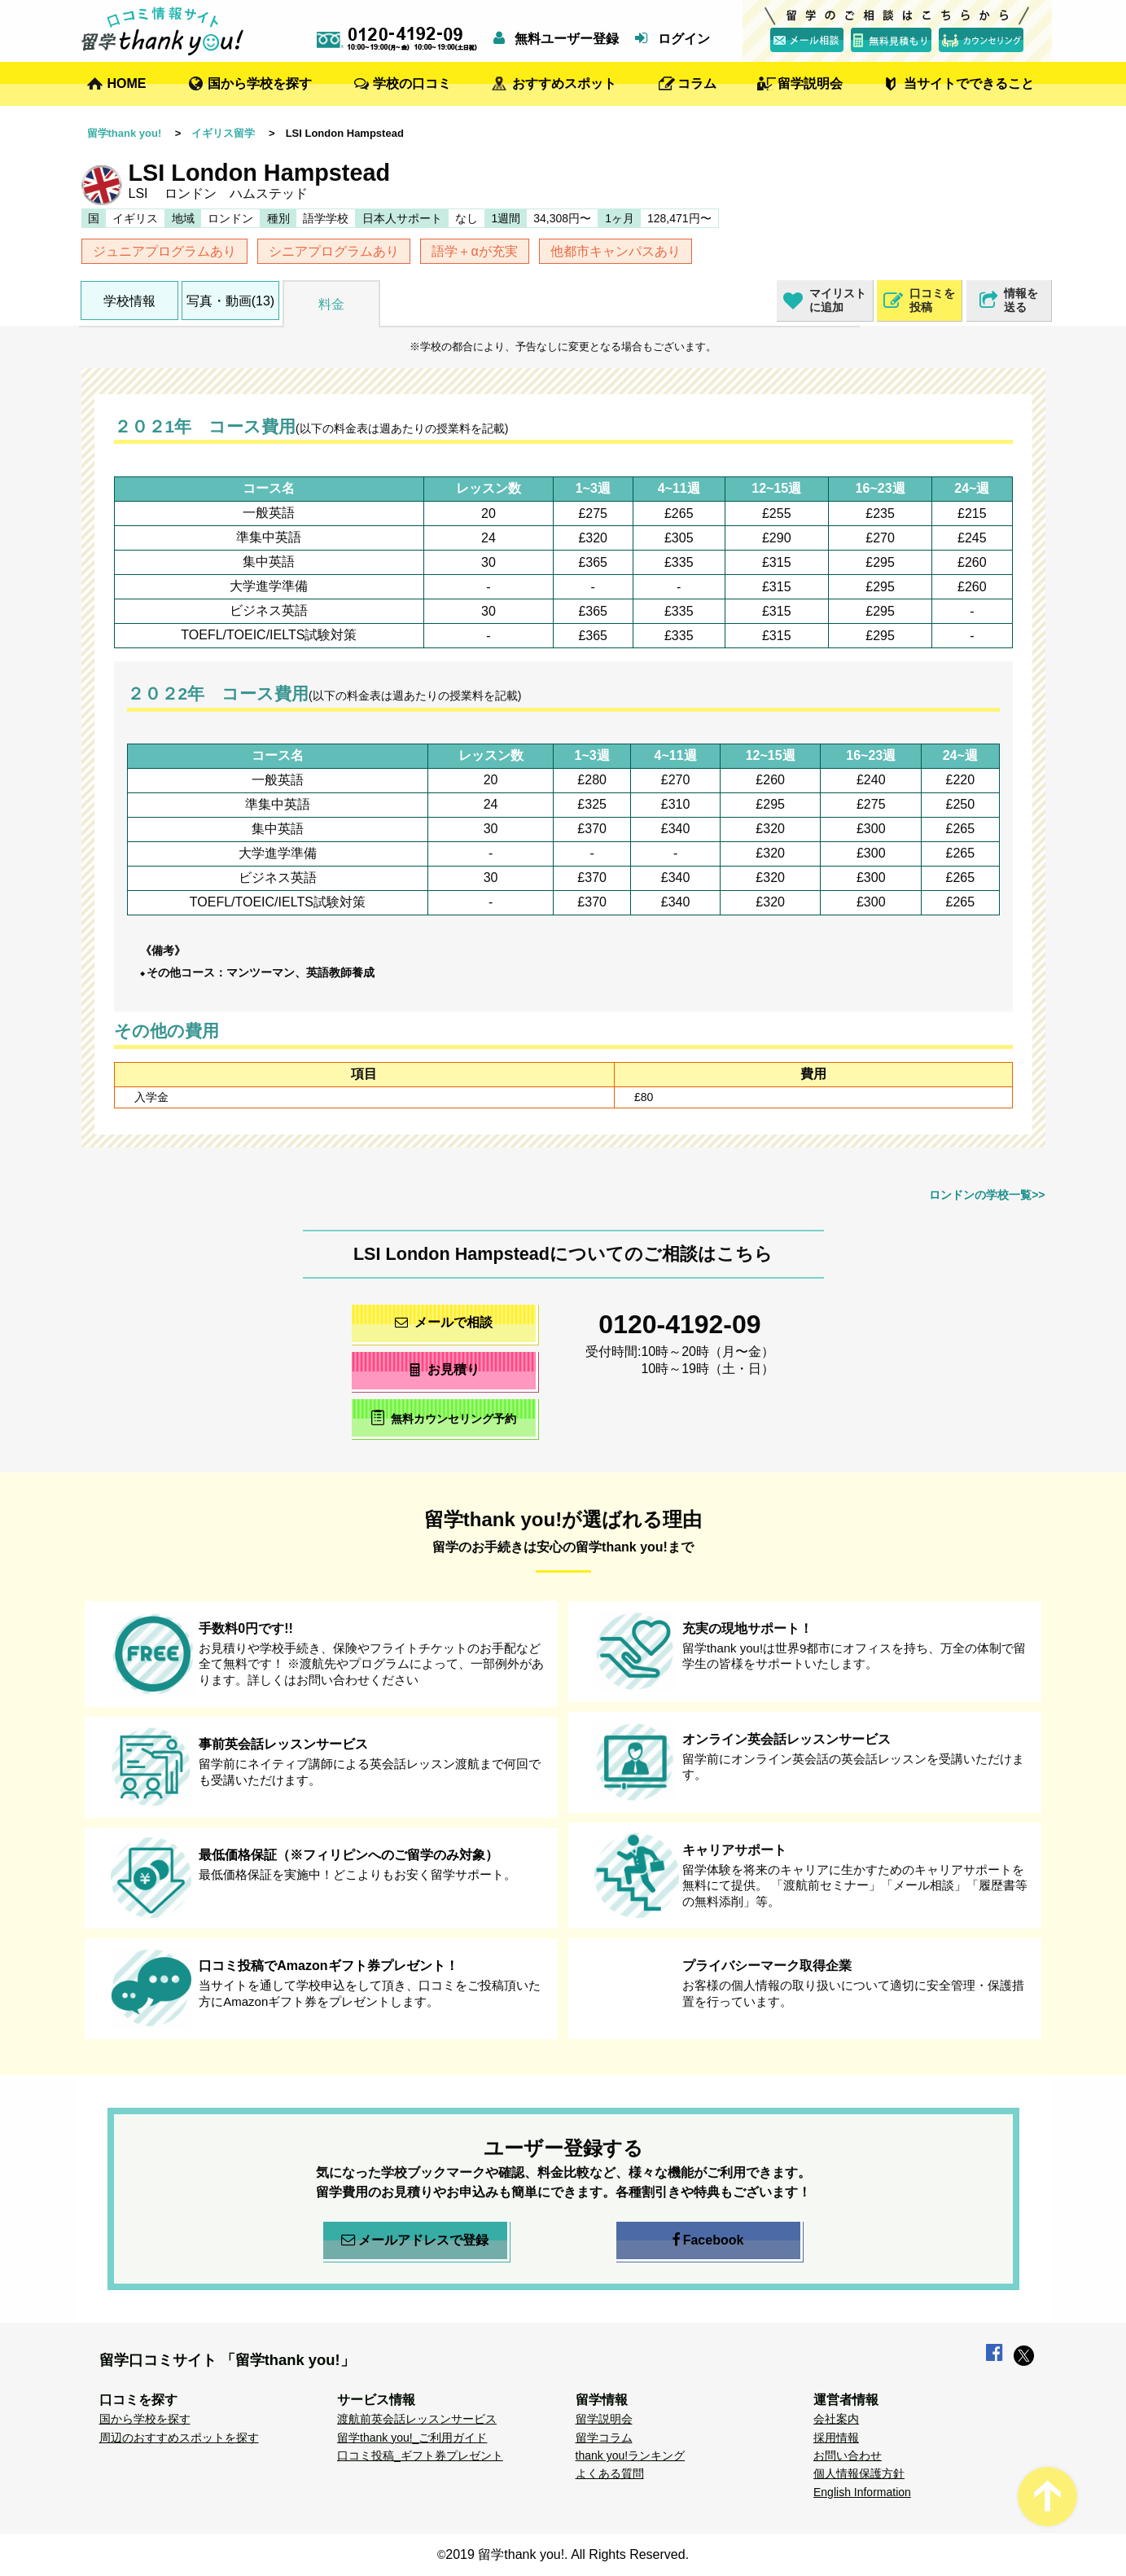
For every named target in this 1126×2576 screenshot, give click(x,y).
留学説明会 (810, 83)
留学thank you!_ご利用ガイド (412, 2437)
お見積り (443, 1369)
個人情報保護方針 (859, 2473)
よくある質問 (610, 2473)
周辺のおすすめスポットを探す (179, 2437)
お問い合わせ (847, 2455)
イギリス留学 (223, 133)
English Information (862, 2492)
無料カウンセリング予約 (443, 1417)
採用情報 (836, 2437)
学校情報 (129, 301)
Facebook (708, 2240)
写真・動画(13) (230, 301)
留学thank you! (124, 133)
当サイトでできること (969, 83)
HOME (127, 83)
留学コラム (604, 2437)
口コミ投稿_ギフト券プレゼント (420, 2455)
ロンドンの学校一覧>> (987, 1194)
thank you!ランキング (631, 2455)
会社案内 (836, 2418)
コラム (696, 83)
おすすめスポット (564, 83)
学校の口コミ (412, 83)
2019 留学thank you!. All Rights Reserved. (567, 2554)
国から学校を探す (260, 83)
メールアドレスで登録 (415, 2240)
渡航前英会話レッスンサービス (417, 2418)
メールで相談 (444, 1322)
